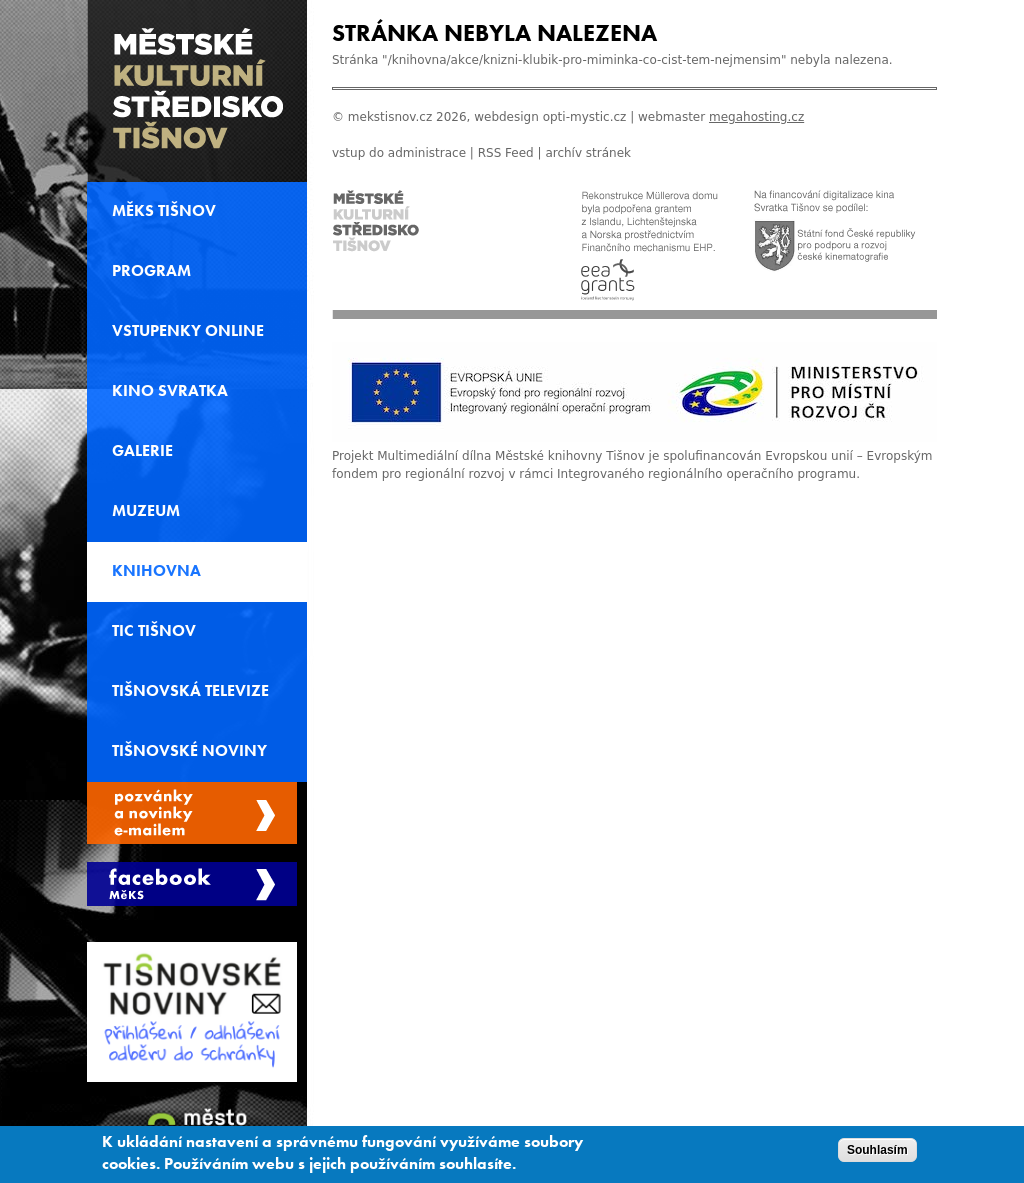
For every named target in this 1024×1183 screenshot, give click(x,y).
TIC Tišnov (154, 631)
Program (151, 271)
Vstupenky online (188, 331)
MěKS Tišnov (164, 211)
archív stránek (588, 153)
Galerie (142, 451)
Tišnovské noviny (189, 751)
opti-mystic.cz (585, 117)
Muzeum (146, 511)
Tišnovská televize (190, 691)
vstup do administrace (399, 153)
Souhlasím (877, 1155)
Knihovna (156, 571)
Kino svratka (170, 391)
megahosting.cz (756, 117)
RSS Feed (506, 153)
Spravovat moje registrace (192, 813)
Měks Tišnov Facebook (192, 884)
